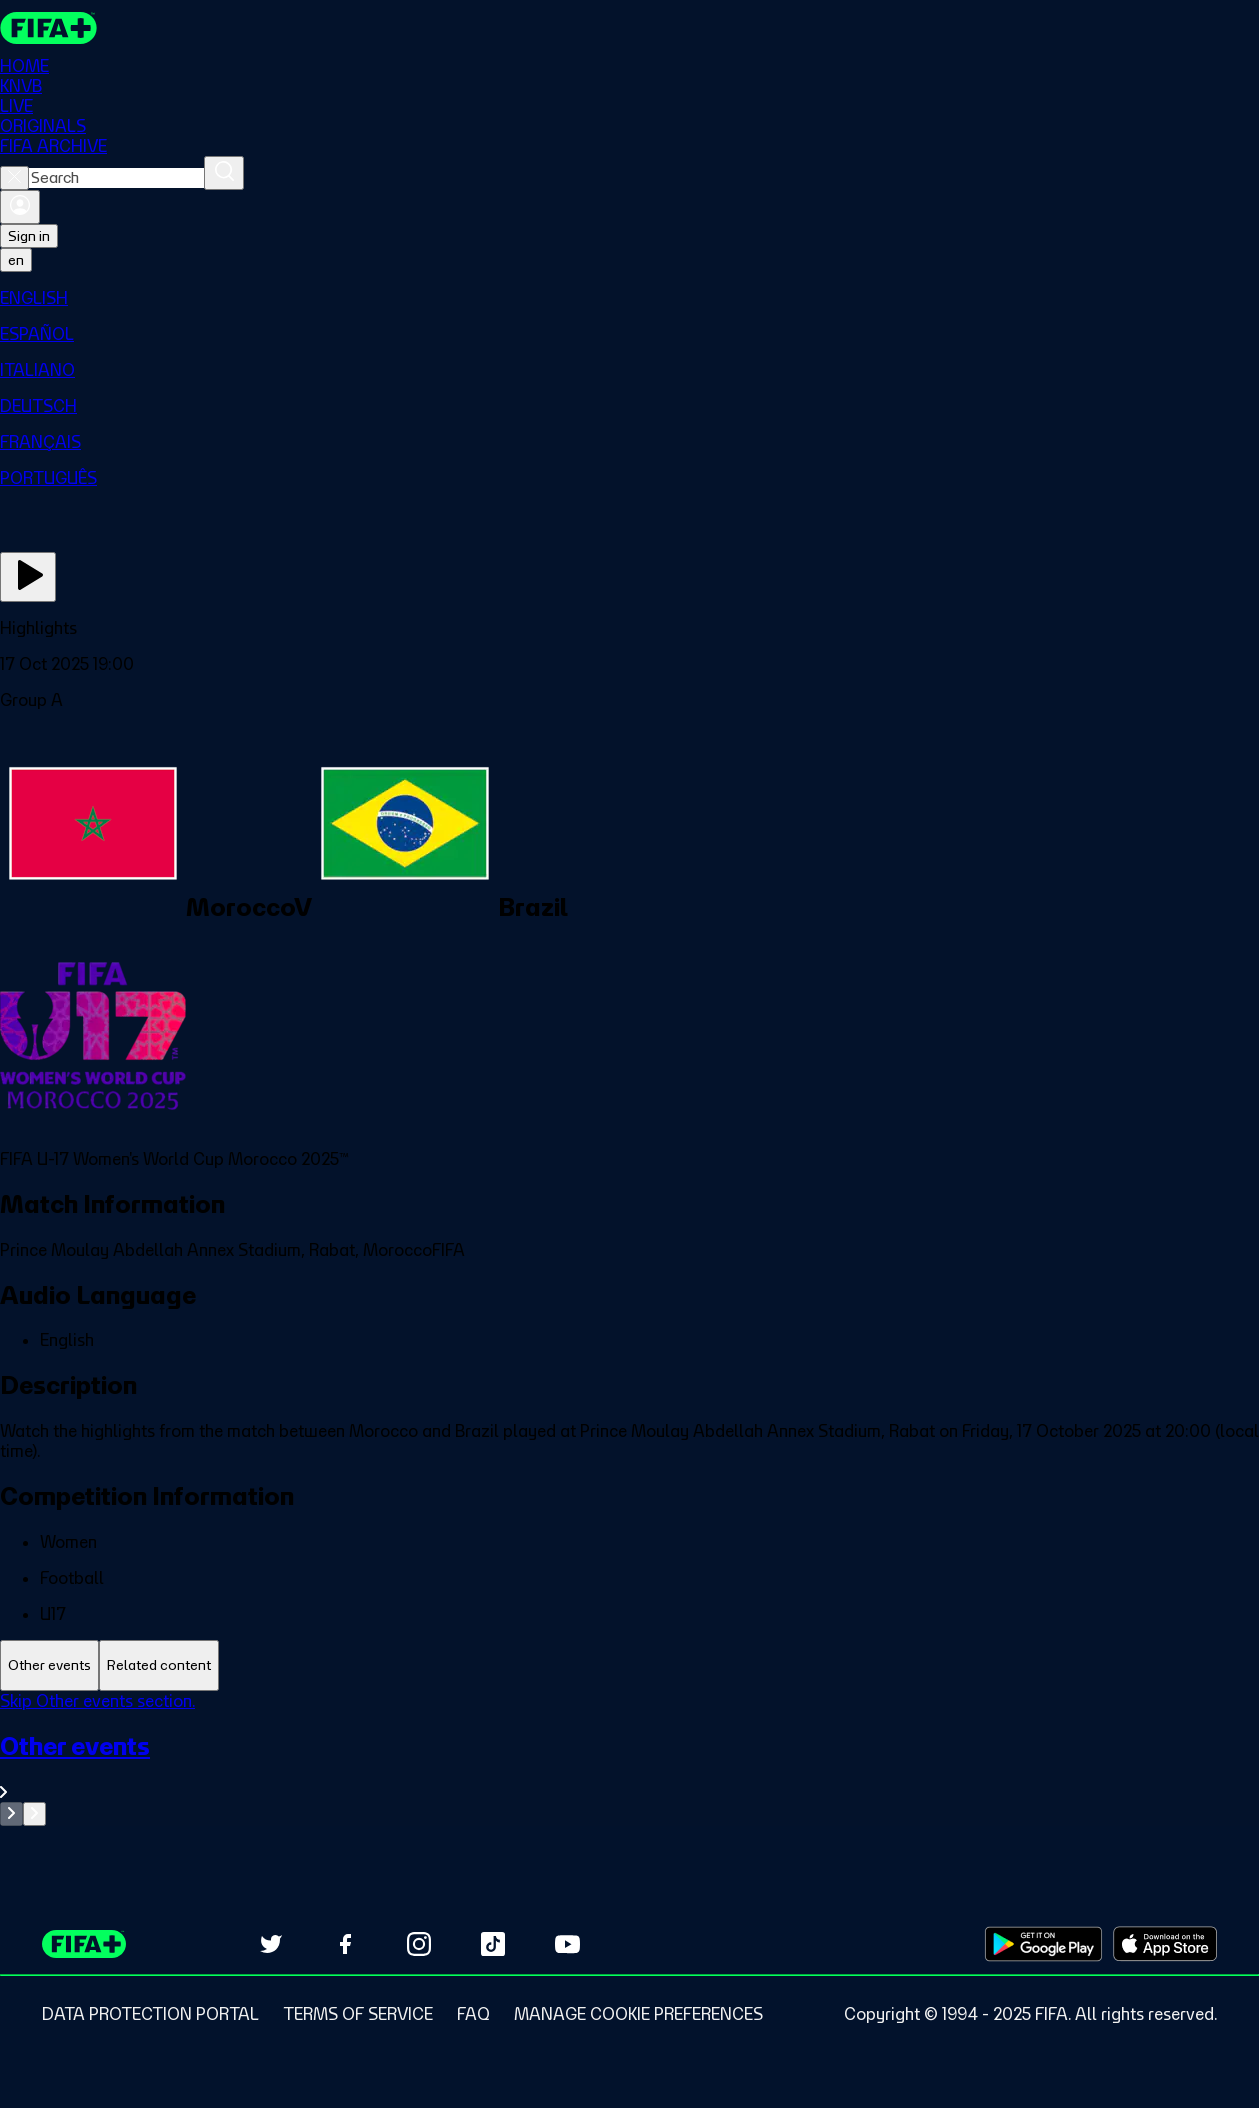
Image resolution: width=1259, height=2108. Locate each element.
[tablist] (629, 1665)
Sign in (29, 236)
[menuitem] (629, 298)
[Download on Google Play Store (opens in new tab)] (1043, 1944)
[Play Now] (28, 577)
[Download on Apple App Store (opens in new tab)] (1165, 1944)
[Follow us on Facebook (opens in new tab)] (345, 1944)
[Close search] (14, 178)
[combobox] (116, 178)
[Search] (224, 173)
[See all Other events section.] (629, 1766)
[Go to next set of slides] (34, 1814)
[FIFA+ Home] (48, 28)
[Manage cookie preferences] (638, 2014)
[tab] (49, 1665)
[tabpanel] (629, 1758)
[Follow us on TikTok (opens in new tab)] (493, 1944)
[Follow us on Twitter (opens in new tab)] (271, 1944)
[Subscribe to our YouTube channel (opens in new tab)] (567, 1944)
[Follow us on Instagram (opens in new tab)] (419, 1944)
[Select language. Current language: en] (16, 260)
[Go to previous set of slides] (11, 1814)
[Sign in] (20, 207)
